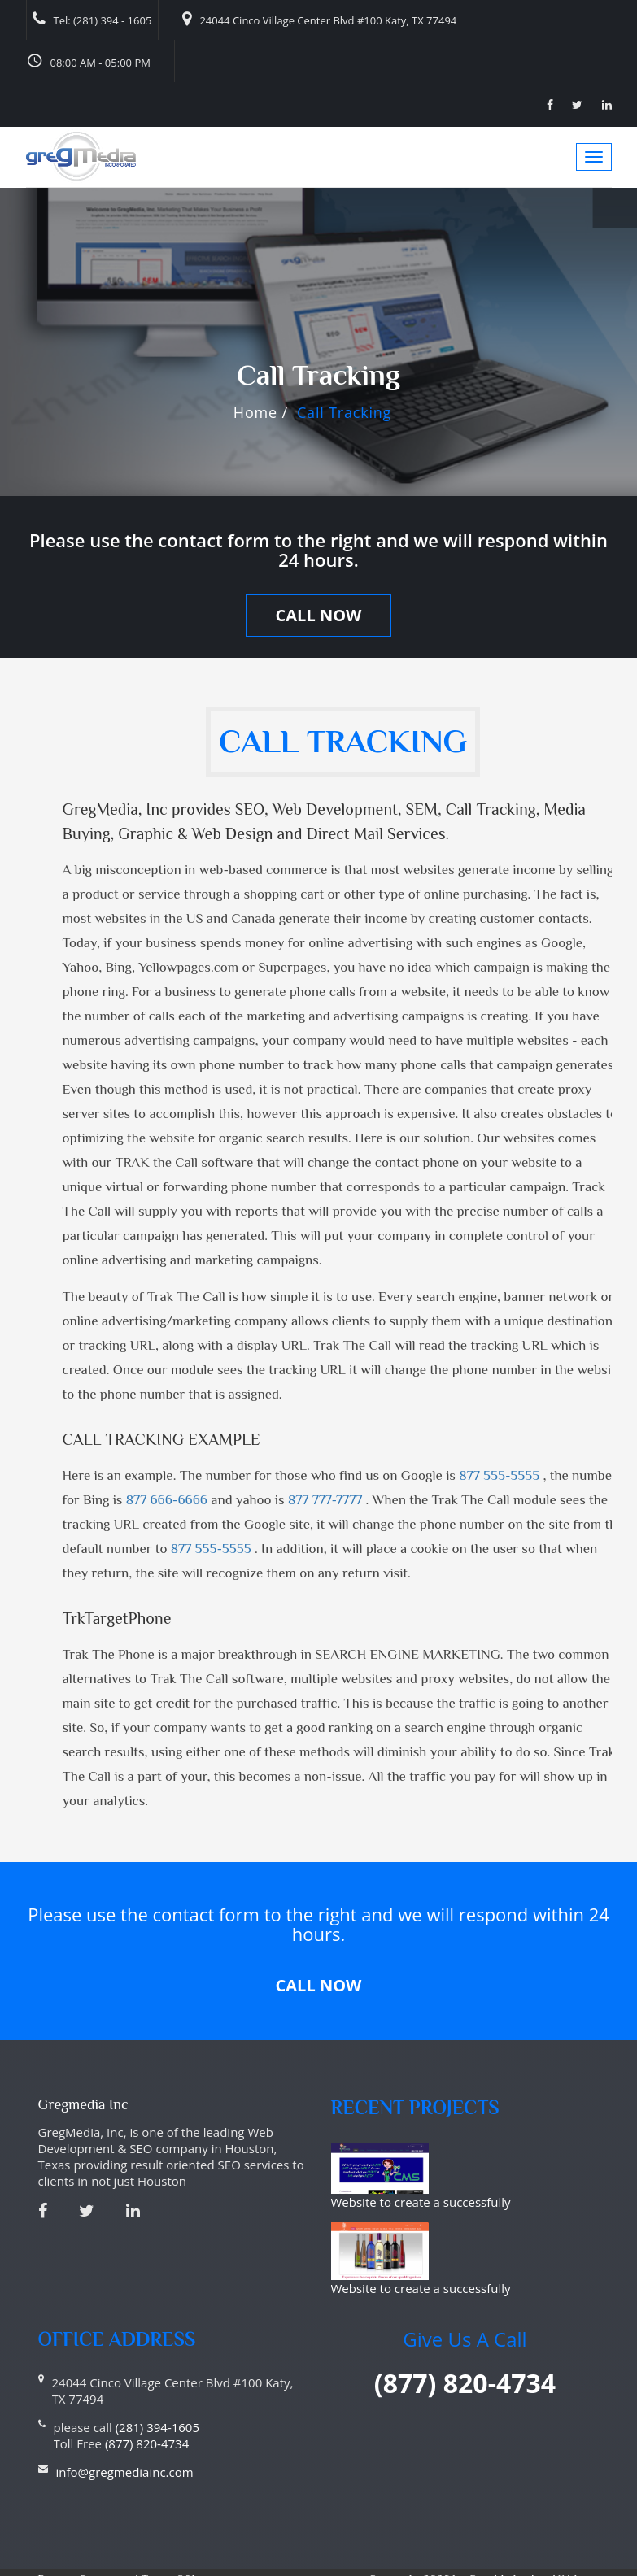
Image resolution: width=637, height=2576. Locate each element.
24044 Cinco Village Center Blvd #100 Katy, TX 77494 (319, 19)
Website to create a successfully (491, 2159)
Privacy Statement (85, 2546)
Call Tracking (344, 412)
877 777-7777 (327, 1500)
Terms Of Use (176, 2546)
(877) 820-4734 (145, 2411)
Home (255, 412)
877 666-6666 (169, 1500)
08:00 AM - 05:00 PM (88, 61)
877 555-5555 (501, 1475)
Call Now (319, 615)
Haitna (582, 2566)
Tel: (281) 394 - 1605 (92, 19)
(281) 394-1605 (157, 2395)
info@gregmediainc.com (125, 2439)
